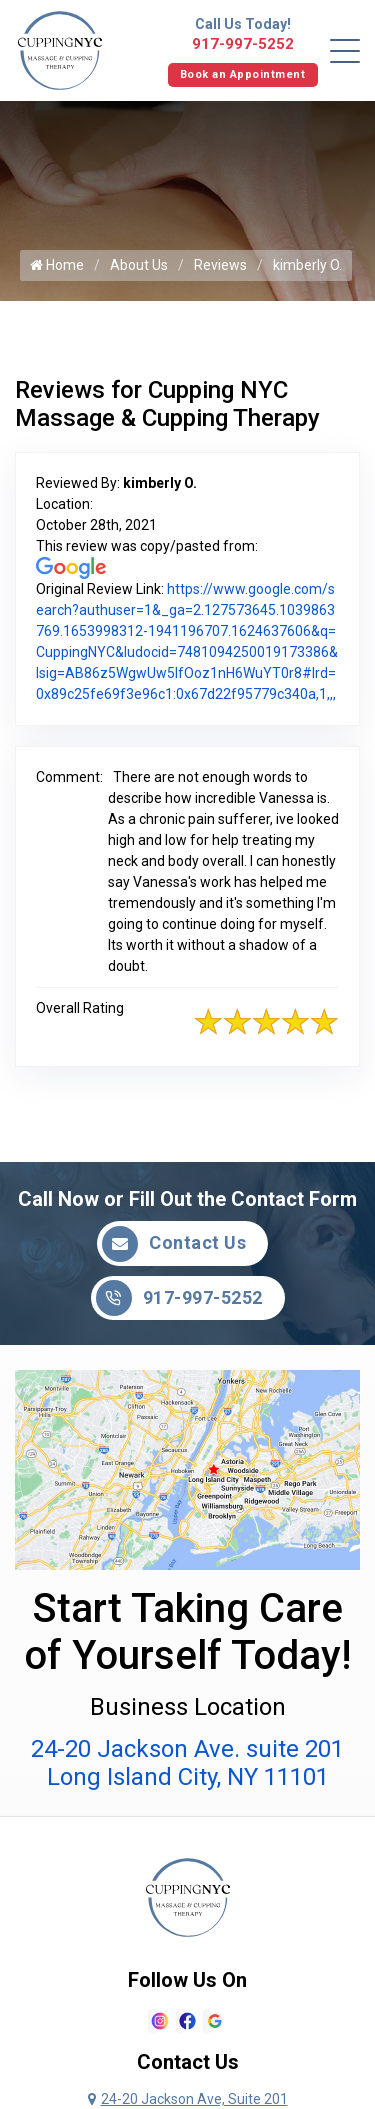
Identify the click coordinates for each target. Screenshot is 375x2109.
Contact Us (174, 1244)
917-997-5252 (243, 44)
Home (57, 265)
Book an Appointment (243, 74)
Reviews (220, 265)
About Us (139, 265)
